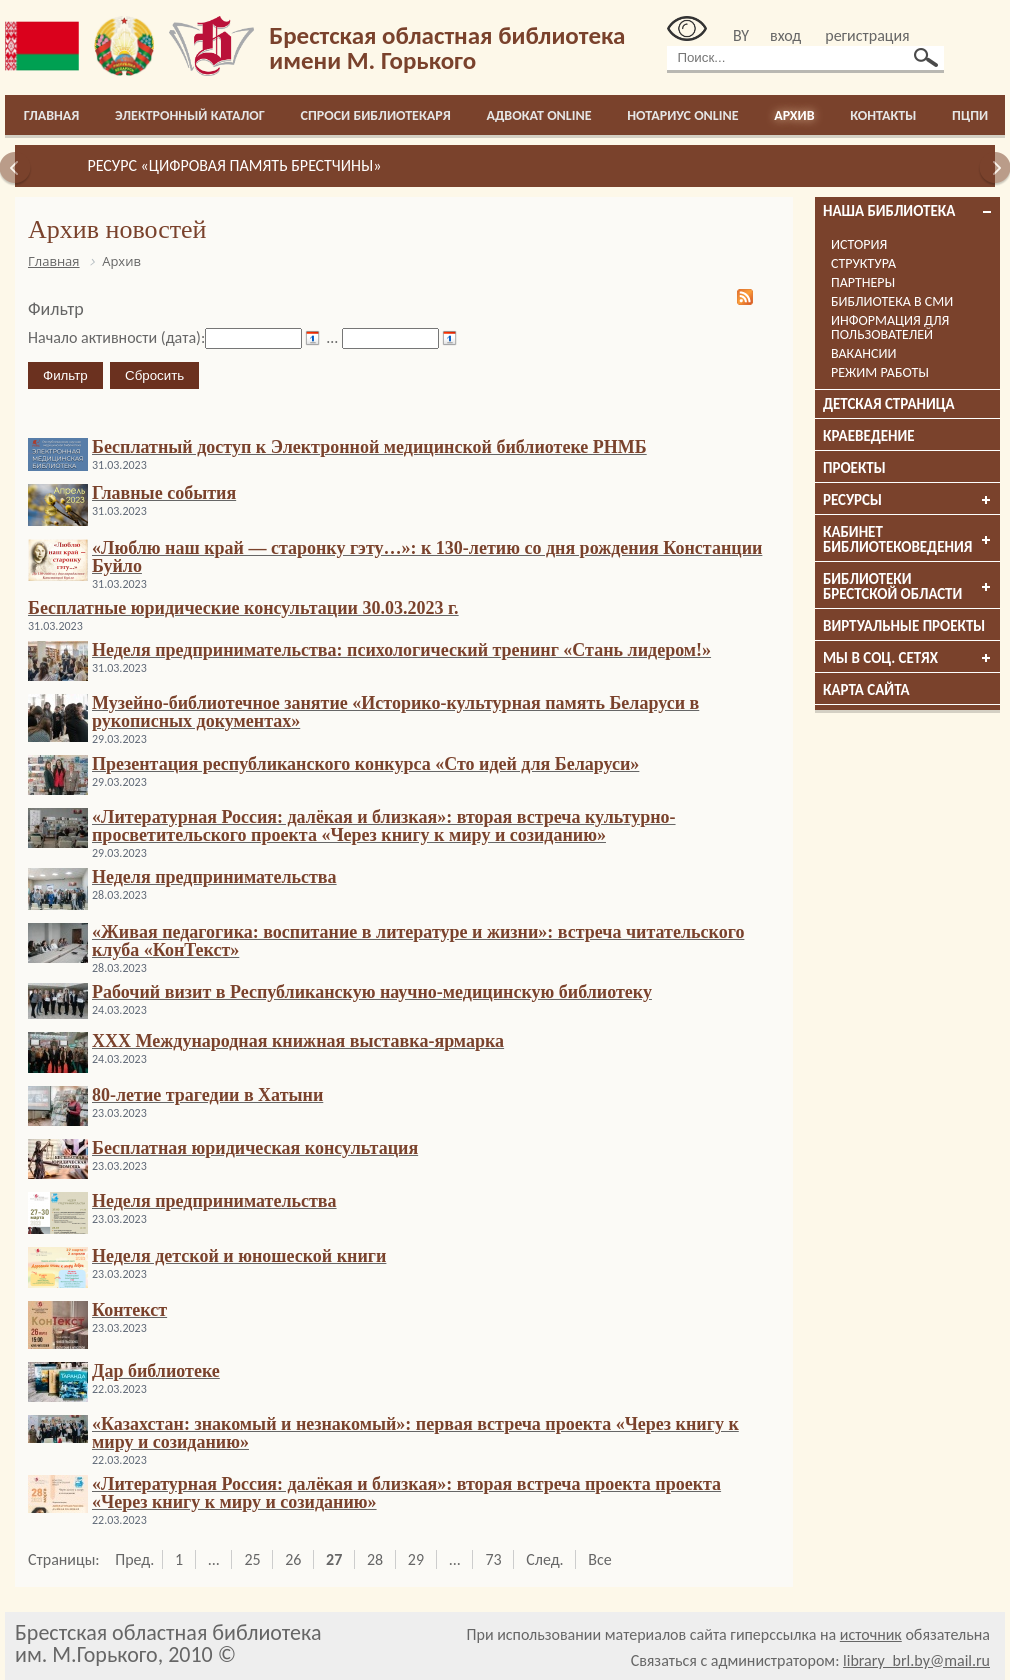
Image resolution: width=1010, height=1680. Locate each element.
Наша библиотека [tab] (908, 211)
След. (544, 1559)
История (859, 244)
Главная (52, 115)
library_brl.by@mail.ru (916, 1660)
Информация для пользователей (890, 327)
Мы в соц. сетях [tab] (908, 658)
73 (493, 1559)
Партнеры (863, 282)
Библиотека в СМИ (892, 301)
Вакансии (863, 353)
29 (416, 1559)
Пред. (134, 1559)
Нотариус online (682, 115)
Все (599, 1559)
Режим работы (880, 372)
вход (785, 35)
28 (375, 1559)
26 (293, 1559)
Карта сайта (866, 690)
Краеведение (869, 436)
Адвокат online (538, 115)
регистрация (867, 35)
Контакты (883, 115)
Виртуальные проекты (904, 626)
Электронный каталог (190, 115)
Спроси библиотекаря (376, 115)
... (214, 1559)
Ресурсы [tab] (908, 500)
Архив (794, 115)
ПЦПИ (970, 115)
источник (871, 1634)
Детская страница (889, 404)
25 (252, 1559)
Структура (863, 263)
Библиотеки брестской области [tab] (908, 586)
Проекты (854, 468)
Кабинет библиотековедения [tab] (908, 539)
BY (741, 35)
